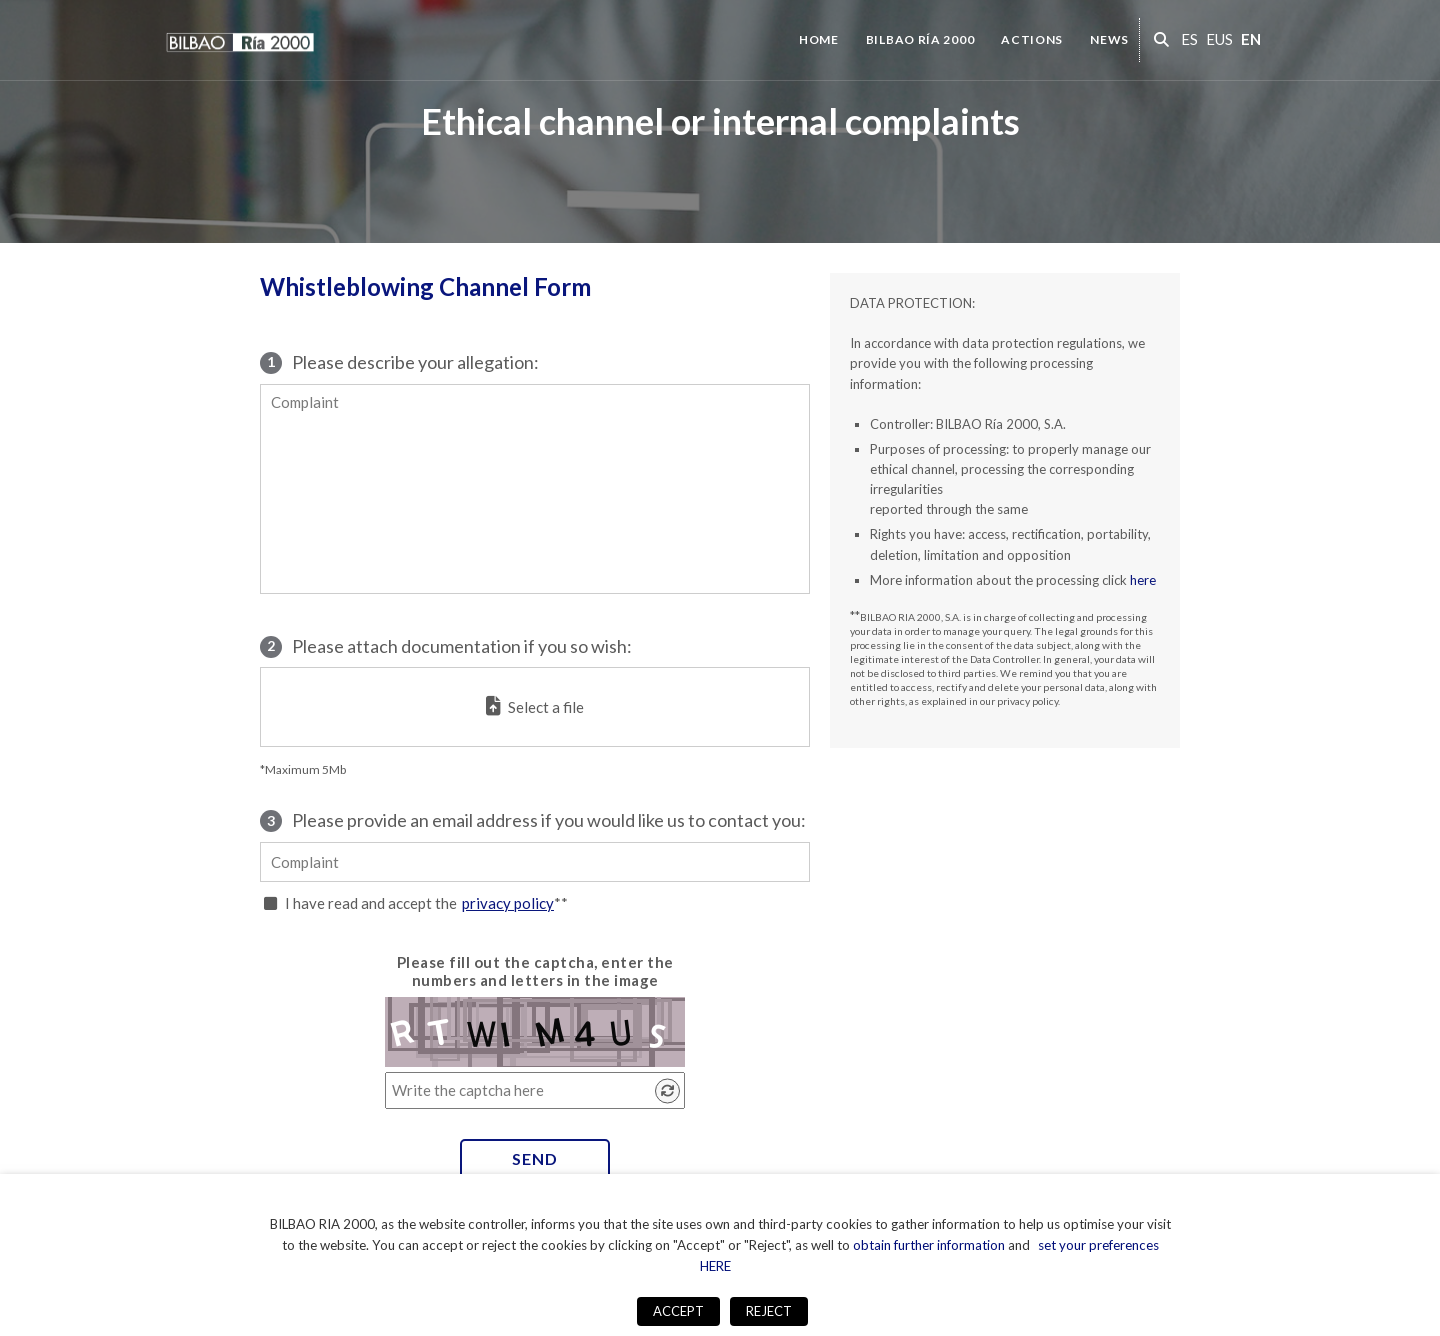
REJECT (769, 1311)
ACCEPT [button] (678, 1311)
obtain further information (929, 1245)
